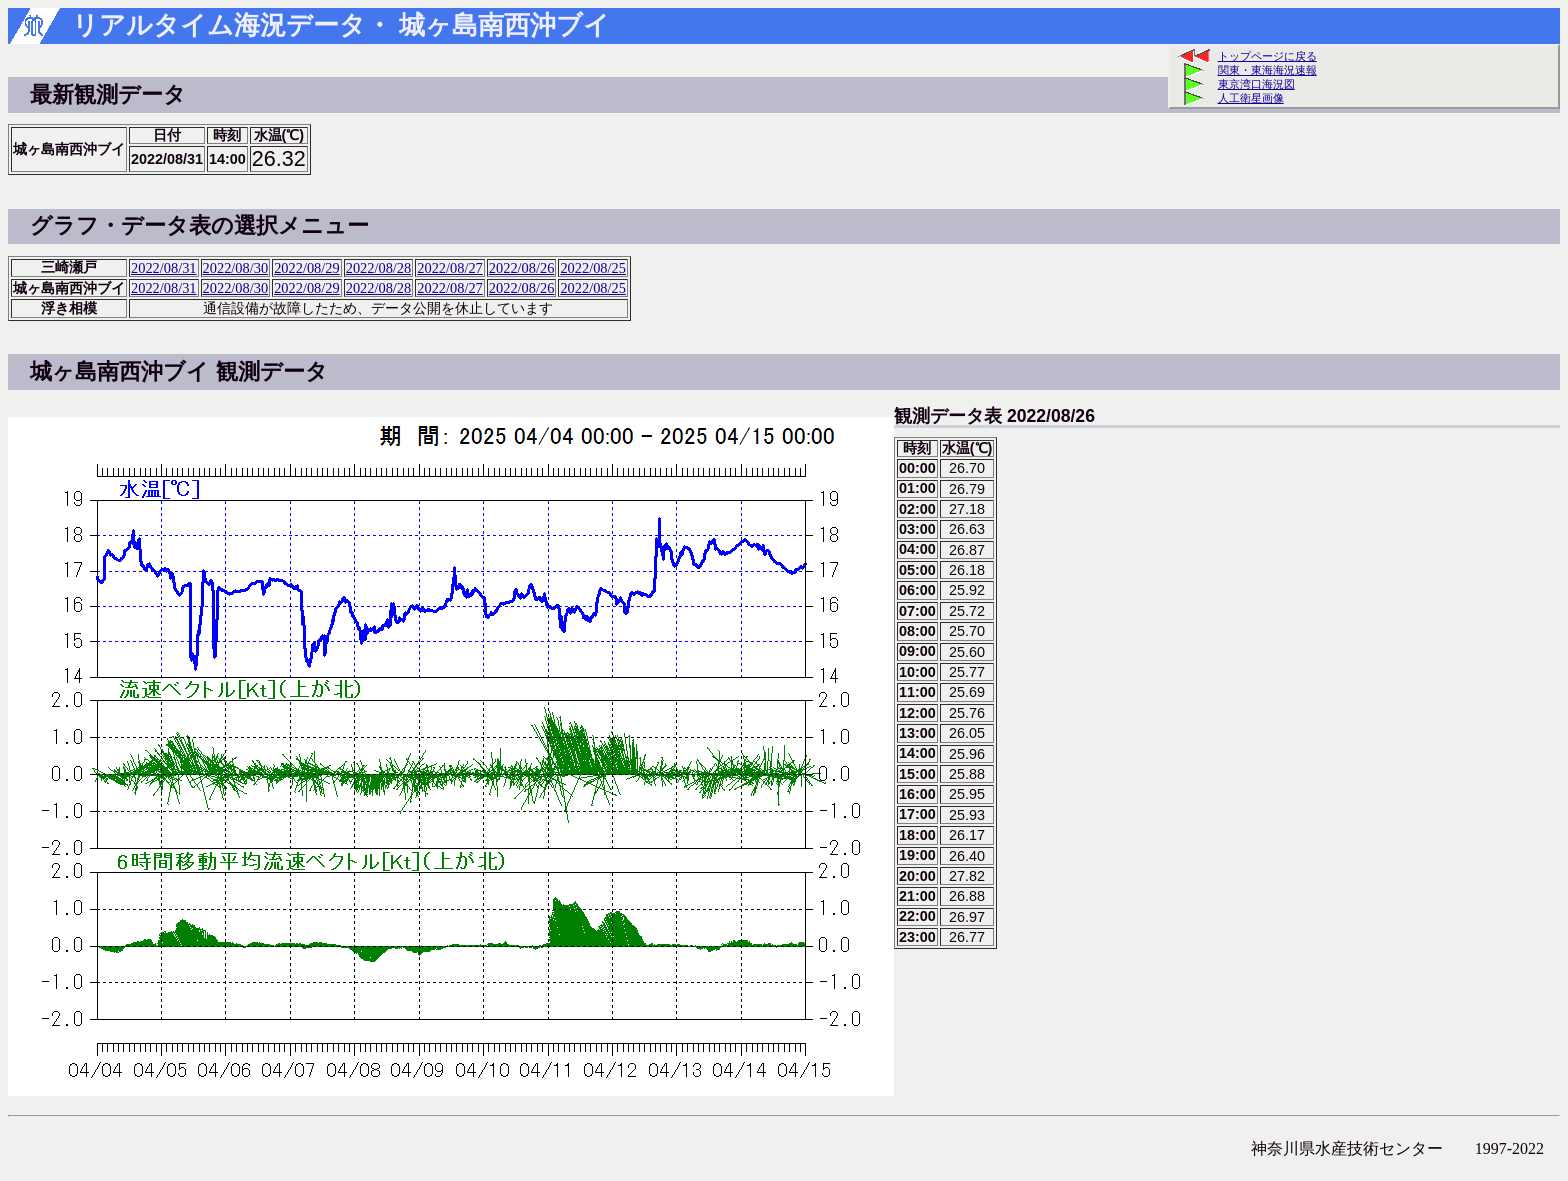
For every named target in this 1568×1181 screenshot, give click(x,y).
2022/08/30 (236, 268)
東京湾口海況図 (1256, 84)
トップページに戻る (1267, 56)
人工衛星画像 (1251, 98)
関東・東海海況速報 (1267, 70)
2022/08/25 (593, 268)
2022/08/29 (307, 268)
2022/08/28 (379, 268)
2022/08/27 (450, 268)
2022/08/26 (522, 268)
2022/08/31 (164, 268)
